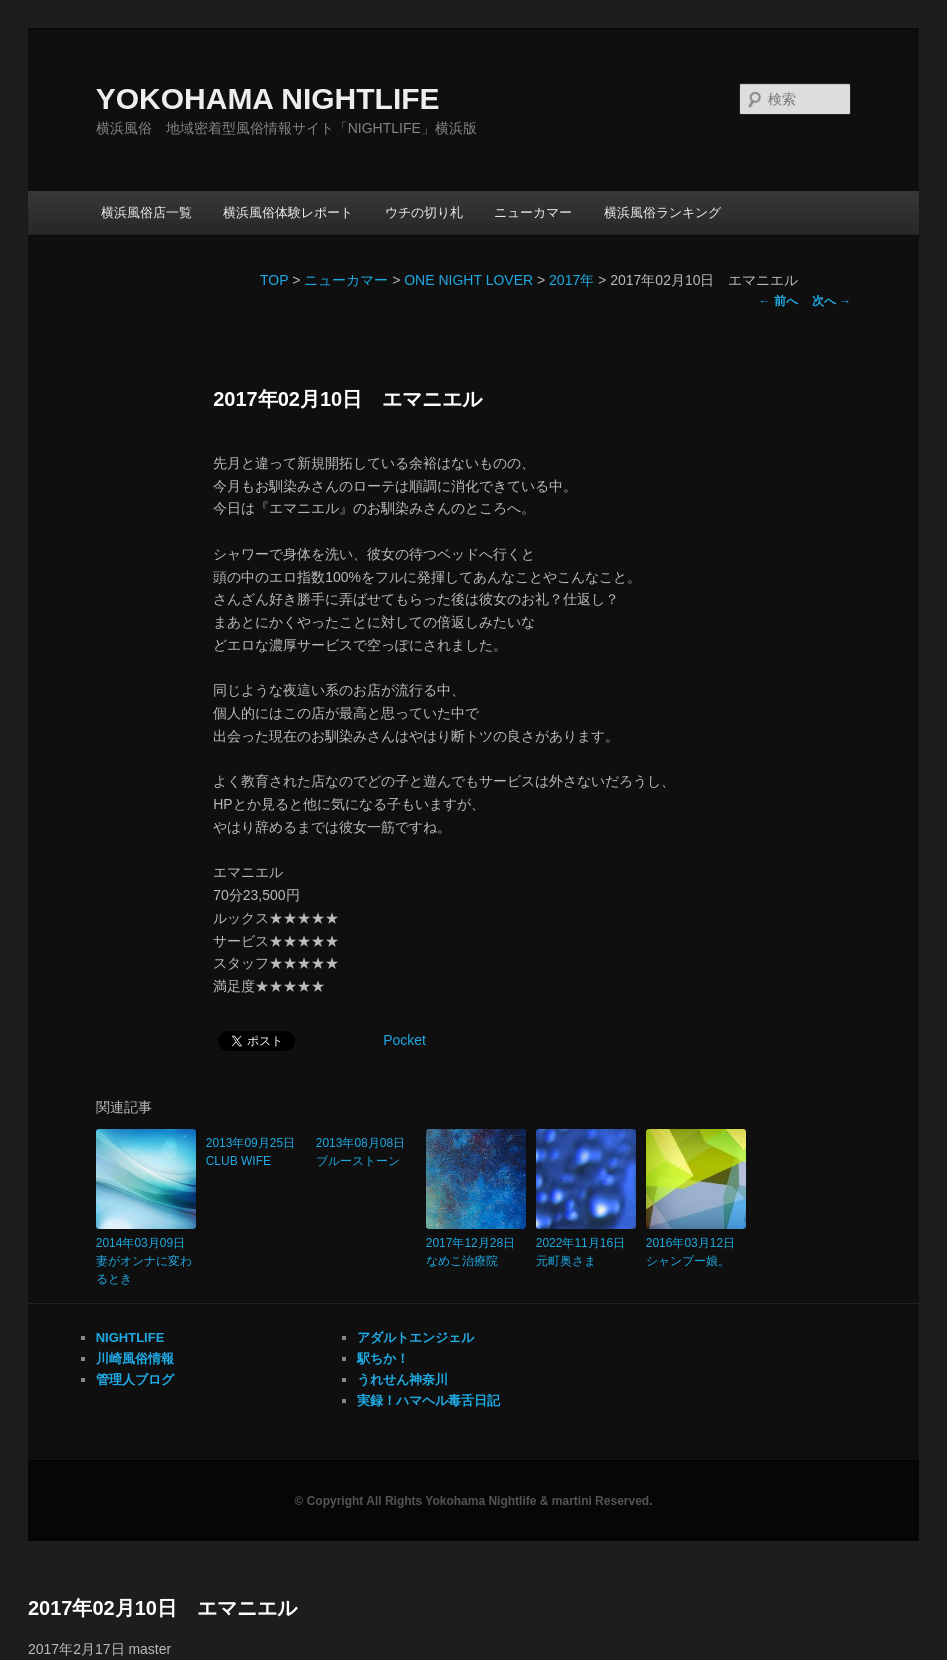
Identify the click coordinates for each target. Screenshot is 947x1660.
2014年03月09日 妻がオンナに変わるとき (146, 1261)
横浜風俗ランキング (662, 212)
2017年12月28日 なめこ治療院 (476, 1252)
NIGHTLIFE (130, 1337)
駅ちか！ (383, 1358)
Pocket (404, 1040)
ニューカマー (533, 212)
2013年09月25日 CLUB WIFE (256, 1152)
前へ (778, 301)
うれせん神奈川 (402, 1379)
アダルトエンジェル (415, 1337)
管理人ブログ (135, 1379)
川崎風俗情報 (135, 1358)
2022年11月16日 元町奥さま (586, 1252)
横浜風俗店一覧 (146, 212)
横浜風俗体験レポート (288, 212)
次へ (831, 301)
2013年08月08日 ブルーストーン (366, 1152)
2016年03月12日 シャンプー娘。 (696, 1252)
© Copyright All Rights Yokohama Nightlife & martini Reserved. (473, 1501)
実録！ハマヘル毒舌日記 (428, 1400)
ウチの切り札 (424, 212)
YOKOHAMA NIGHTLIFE (268, 98)
